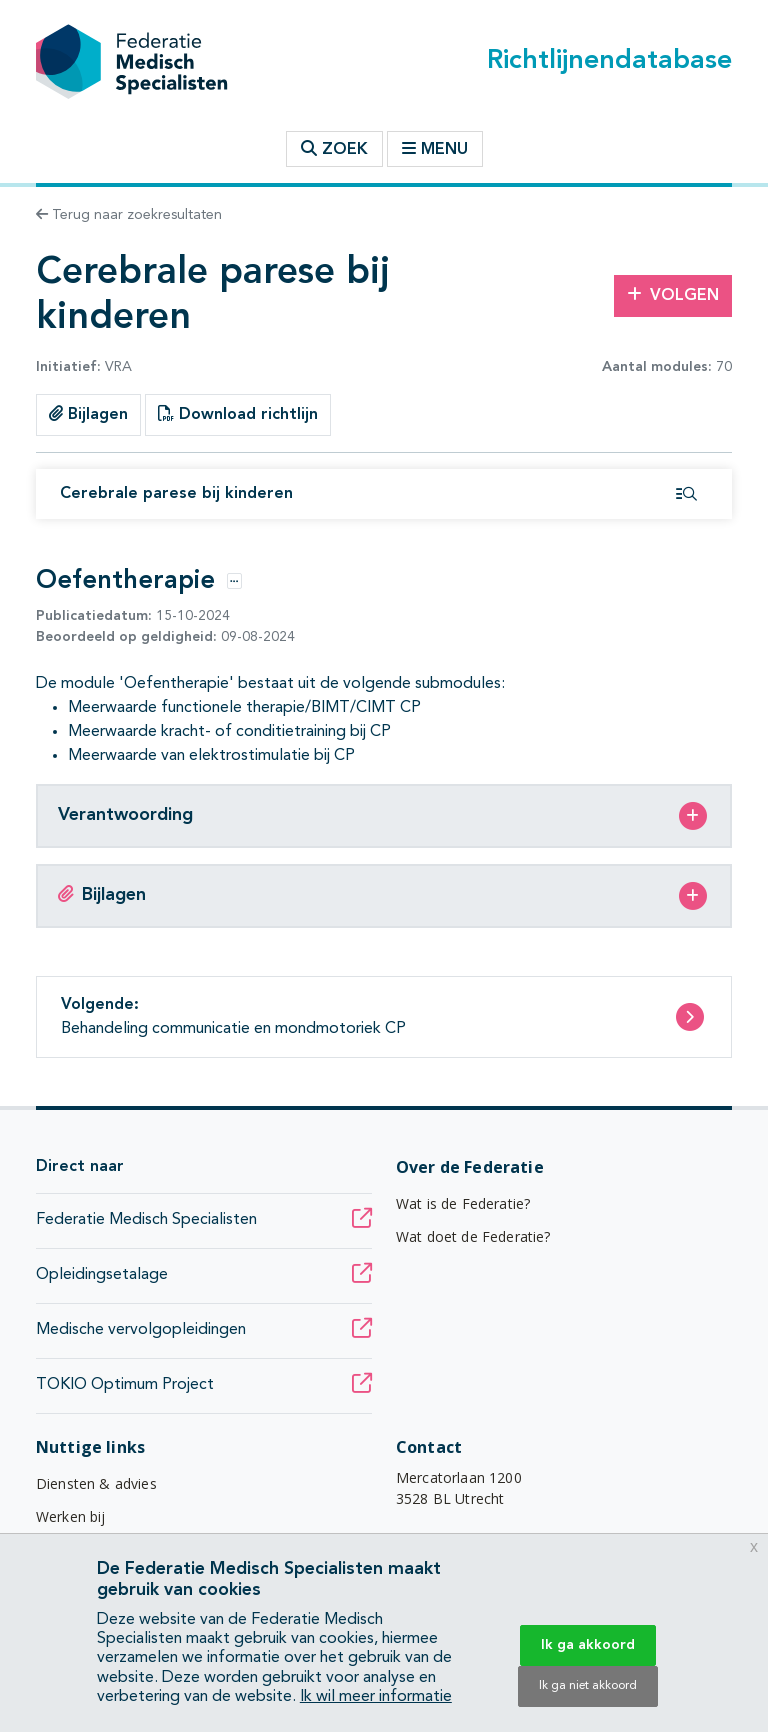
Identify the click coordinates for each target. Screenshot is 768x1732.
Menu (435, 149)
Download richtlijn (238, 414)
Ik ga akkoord (588, 1645)
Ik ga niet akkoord (588, 1686)
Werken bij (71, 1516)
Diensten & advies (96, 1483)
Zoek (334, 149)
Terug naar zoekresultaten (129, 215)
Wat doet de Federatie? (473, 1236)
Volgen (673, 295)
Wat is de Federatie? (463, 1203)
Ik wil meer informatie (376, 1697)
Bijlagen (88, 414)
